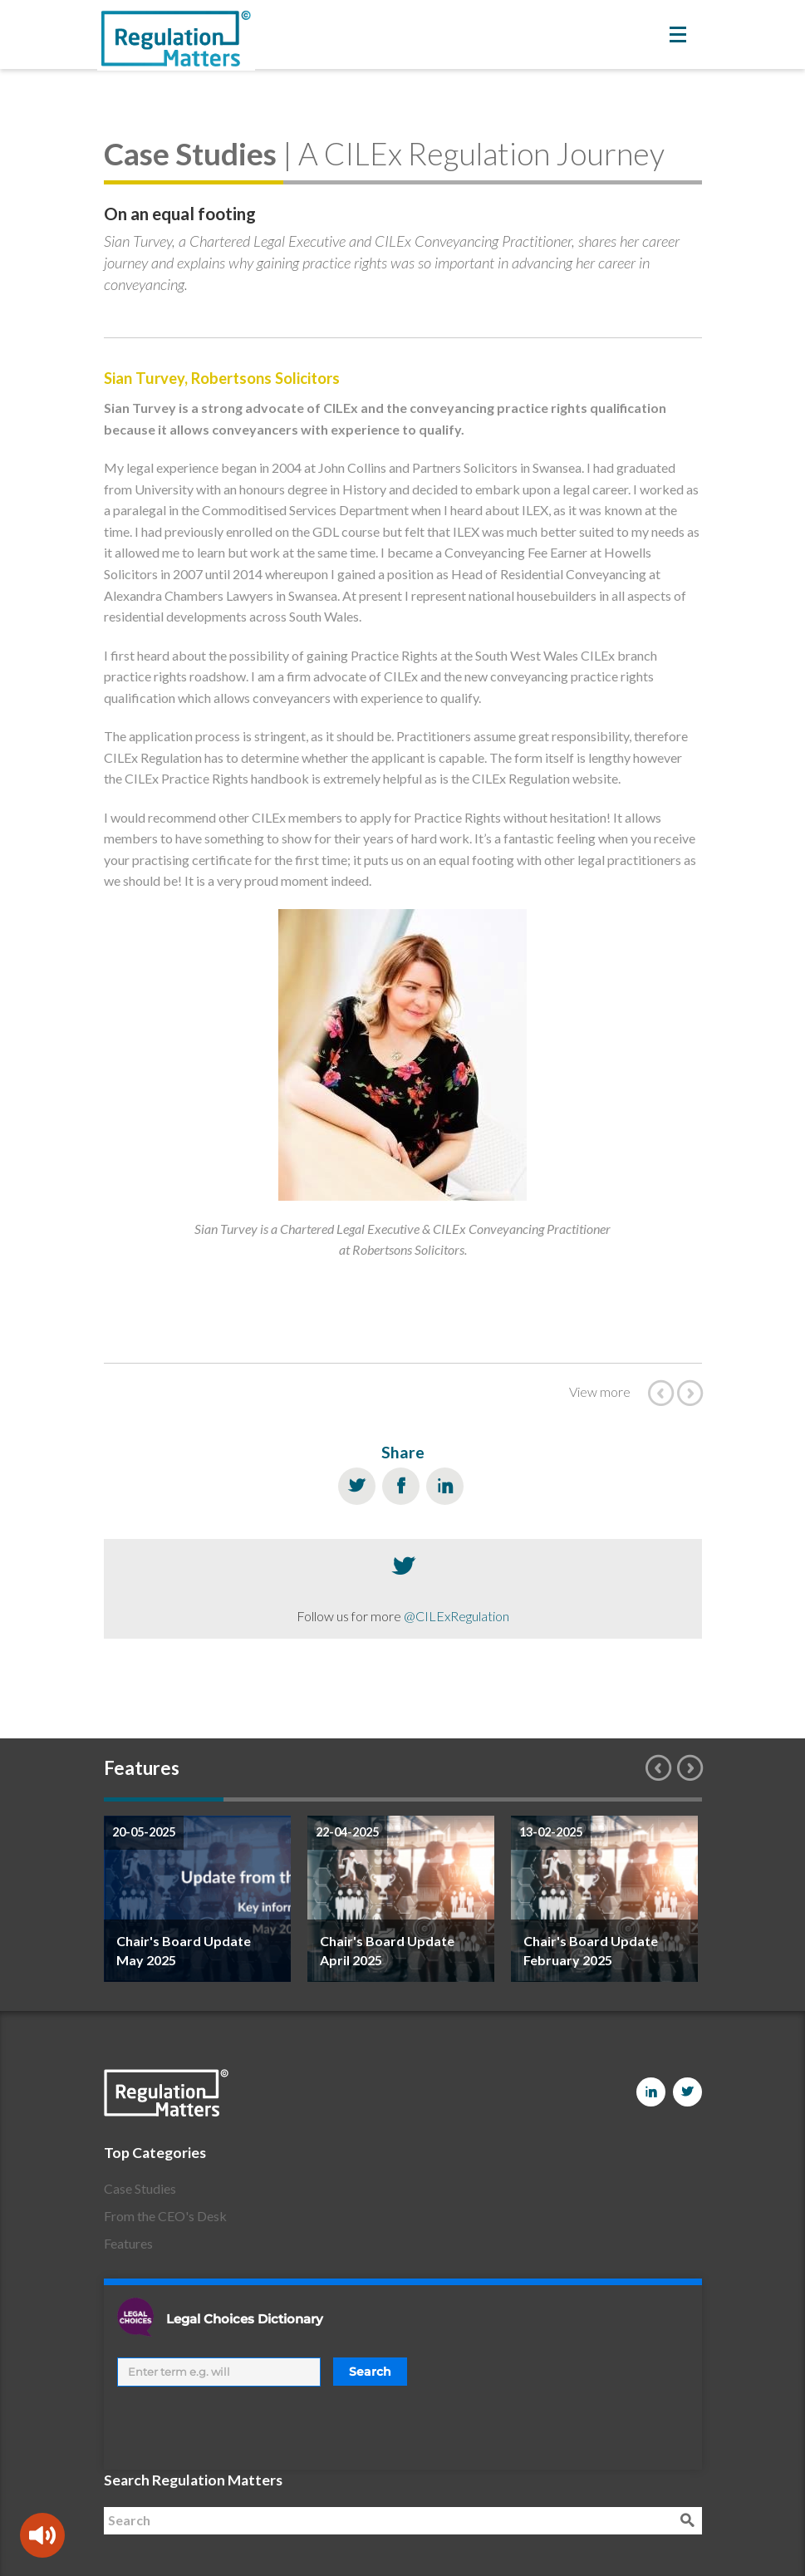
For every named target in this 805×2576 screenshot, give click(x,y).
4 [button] (522, 1799)
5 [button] (642, 1799)
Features (128, 2243)
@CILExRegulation (456, 1616)
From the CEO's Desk (165, 2216)
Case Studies (140, 2188)
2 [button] (283, 1799)
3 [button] (403, 1799)
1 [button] (163, 1799)
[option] (197, 1899)
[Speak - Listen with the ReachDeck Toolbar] (42, 2535)
